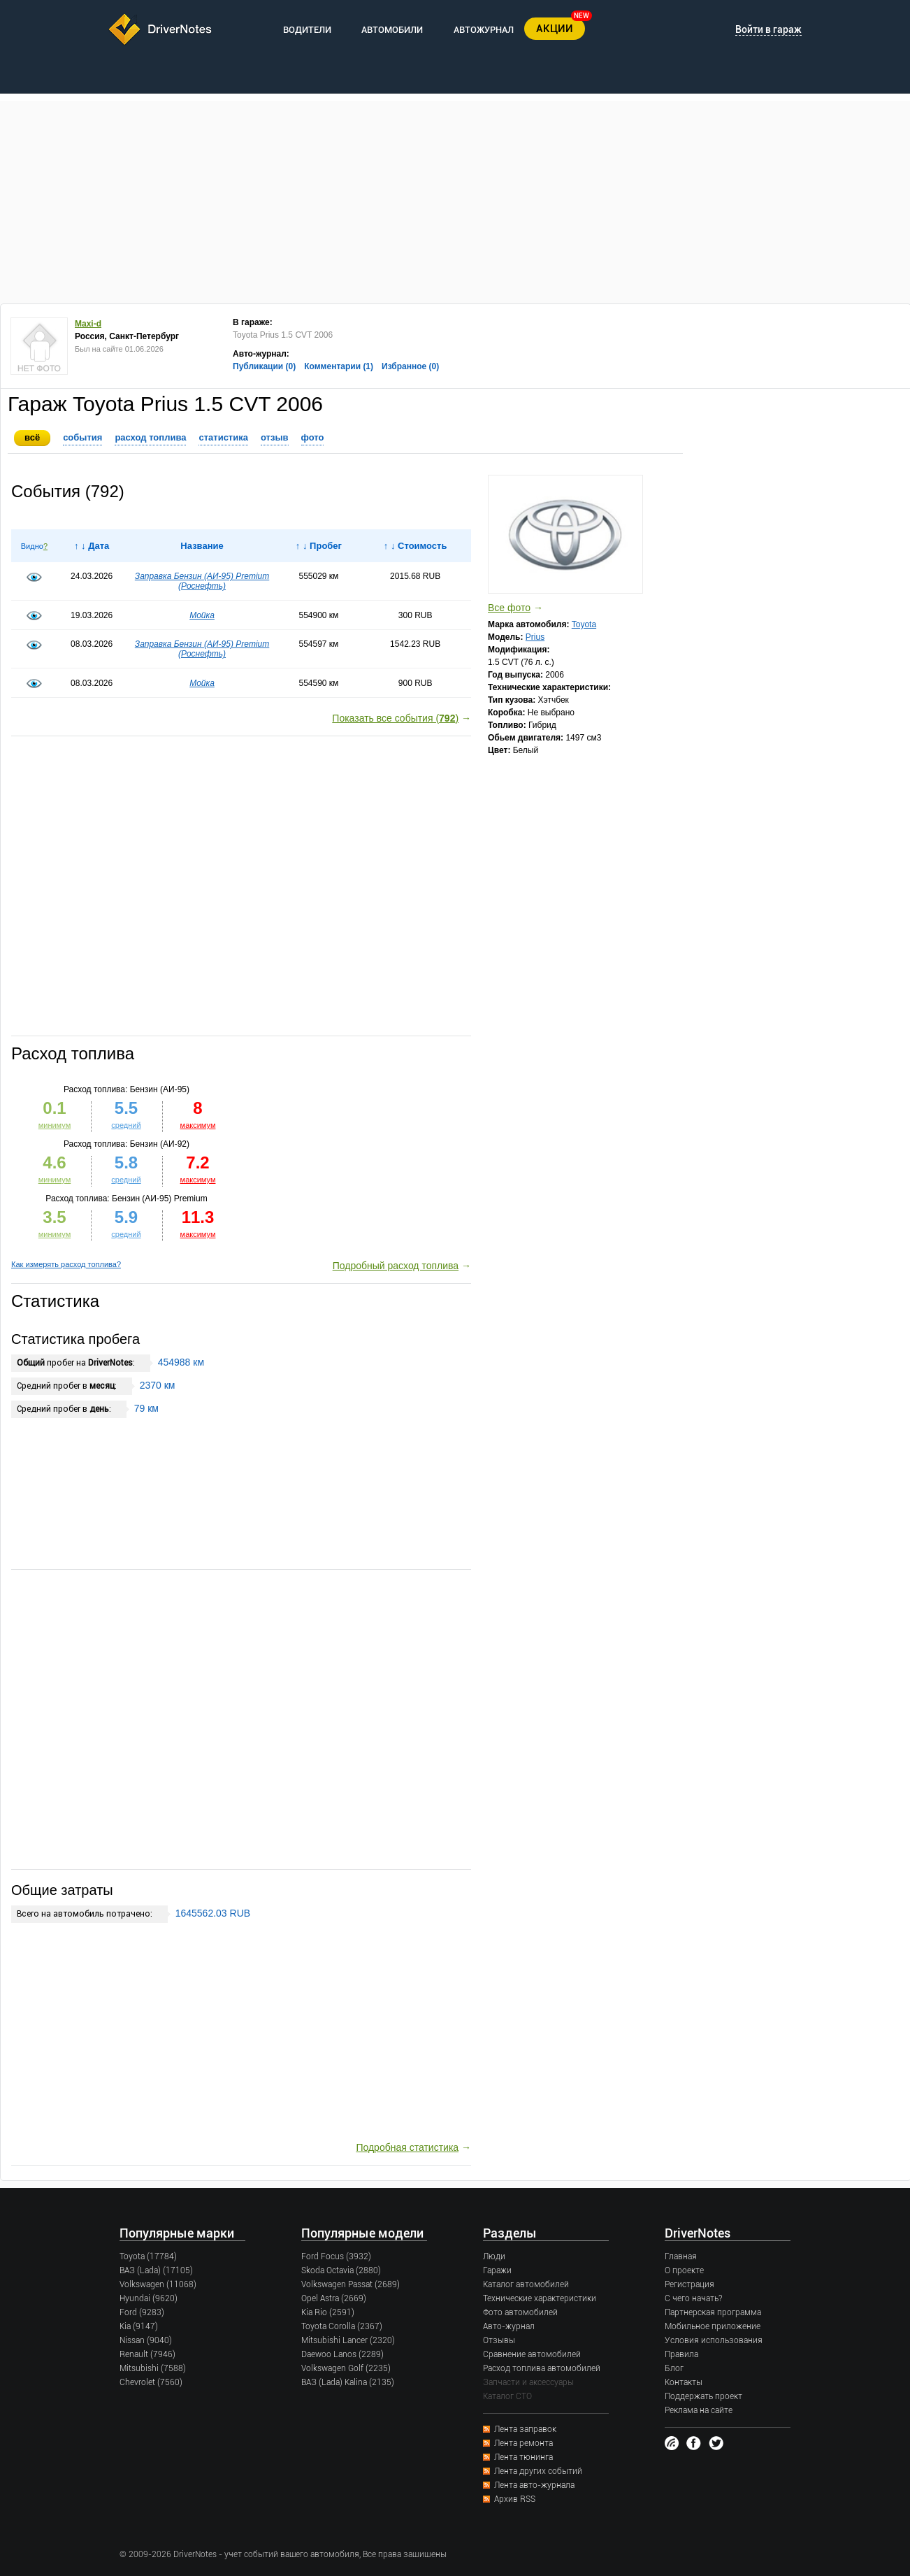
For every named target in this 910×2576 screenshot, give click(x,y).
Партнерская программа (713, 2312)
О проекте (684, 2270)
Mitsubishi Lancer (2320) (348, 2340)
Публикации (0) (264, 366)
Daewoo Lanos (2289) (342, 2354)
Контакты (683, 2382)
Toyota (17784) (148, 2256)
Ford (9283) (142, 2312)
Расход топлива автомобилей (541, 2368)
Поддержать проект (703, 2396)
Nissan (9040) (146, 2340)
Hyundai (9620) (149, 2298)
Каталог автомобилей (526, 2284)
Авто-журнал (509, 2326)
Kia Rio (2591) (327, 2312)
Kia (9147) (139, 2326)
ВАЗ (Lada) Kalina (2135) (347, 2382)
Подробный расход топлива (395, 1265)
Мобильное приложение (712, 2326)
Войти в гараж (768, 29)
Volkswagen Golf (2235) (346, 2368)
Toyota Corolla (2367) (341, 2326)
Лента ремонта (523, 2443)
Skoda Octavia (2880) (341, 2270)
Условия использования (714, 2340)
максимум (198, 1234)
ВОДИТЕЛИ (307, 29)
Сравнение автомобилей (532, 2354)
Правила (681, 2354)
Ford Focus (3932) (336, 2256)
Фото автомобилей (520, 2312)
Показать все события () (395, 718)
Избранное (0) (410, 366)
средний (125, 1234)
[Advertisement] (455, 198)
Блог (674, 2368)
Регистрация (689, 2284)
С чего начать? (693, 2298)
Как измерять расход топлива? (66, 1264)
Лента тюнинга (523, 2457)
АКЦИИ (554, 28)
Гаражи (497, 2270)
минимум (54, 1234)
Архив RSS (514, 2499)
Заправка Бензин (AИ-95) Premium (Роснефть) (202, 581)
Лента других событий (538, 2471)
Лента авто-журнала (534, 2485)
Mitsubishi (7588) (153, 2368)
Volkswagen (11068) (158, 2284)
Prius (535, 637)
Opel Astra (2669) (333, 2298)
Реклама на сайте (698, 2410)
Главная (681, 2256)
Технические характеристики (539, 2298)
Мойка (202, 615)
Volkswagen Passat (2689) (350, 2284)
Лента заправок (525, 2429)
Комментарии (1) (338, 366)
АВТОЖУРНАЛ (484, 29)
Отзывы (499, 2340)
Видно (32, 546)
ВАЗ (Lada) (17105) (156, 2270)
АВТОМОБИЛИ (392, 29)
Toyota (584, 624)
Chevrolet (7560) (151, 2382)
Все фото (509, 607)
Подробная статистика (407, 2147)
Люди (494, 2256)
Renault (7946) (147, 2354)
